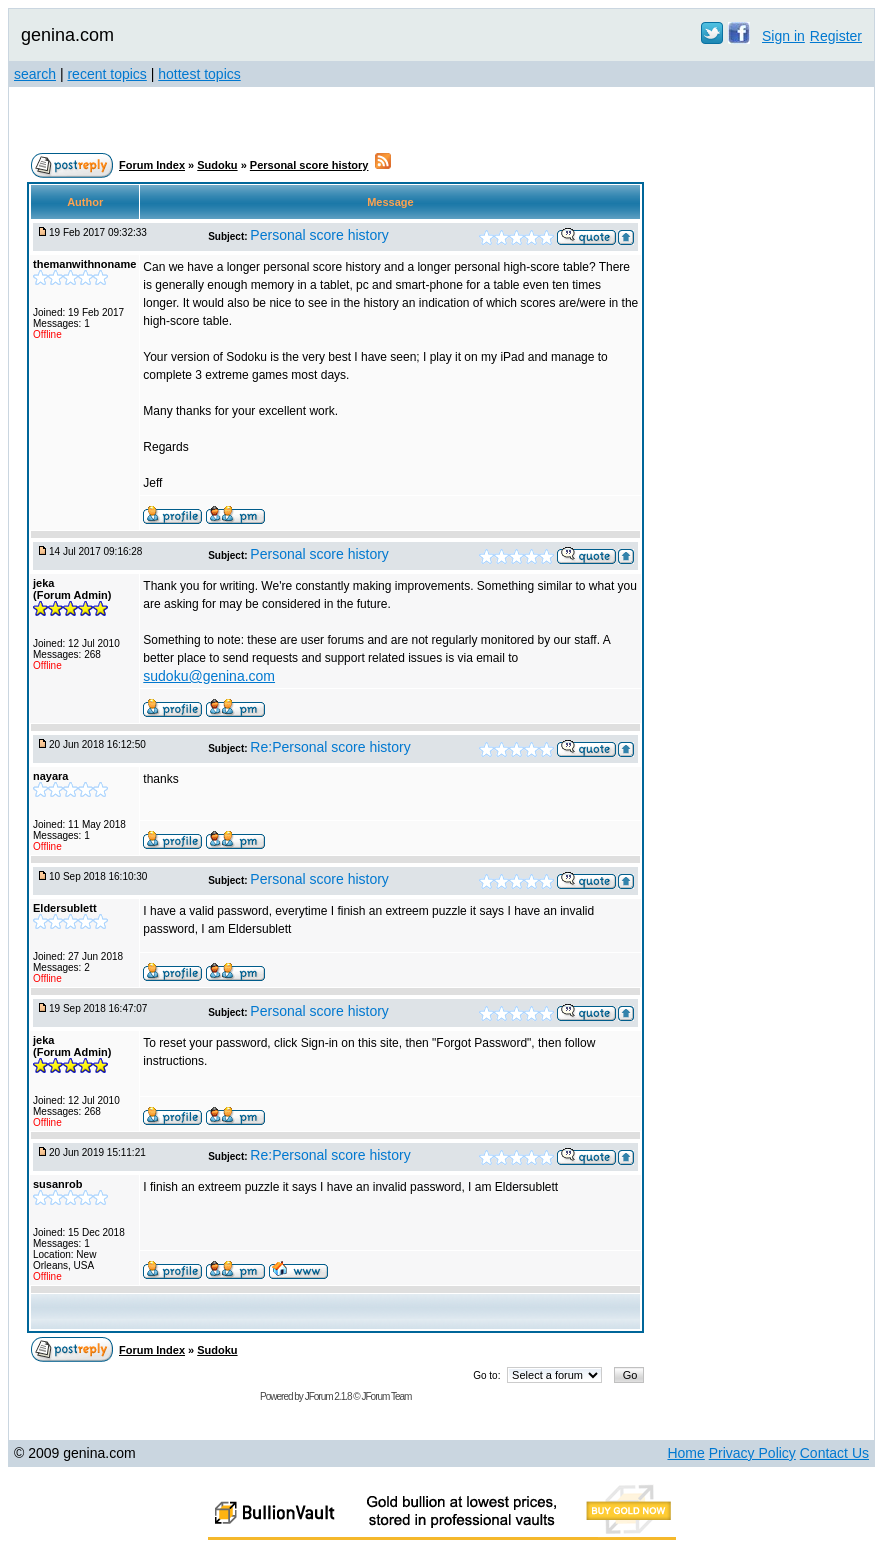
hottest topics (199, 74)
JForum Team (386, 1396)
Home (685, 1453)
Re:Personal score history (330, 747)
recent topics (106, 74)
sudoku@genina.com (209, 676)
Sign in (783, 36)
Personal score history (309, 165)
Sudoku (217, 165)
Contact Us (834, 1453)
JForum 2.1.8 (328, 1396)
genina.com (67, 35)
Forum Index (152, 165)
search (35, 74)
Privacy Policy (752, 1453)
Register (836, 36)
